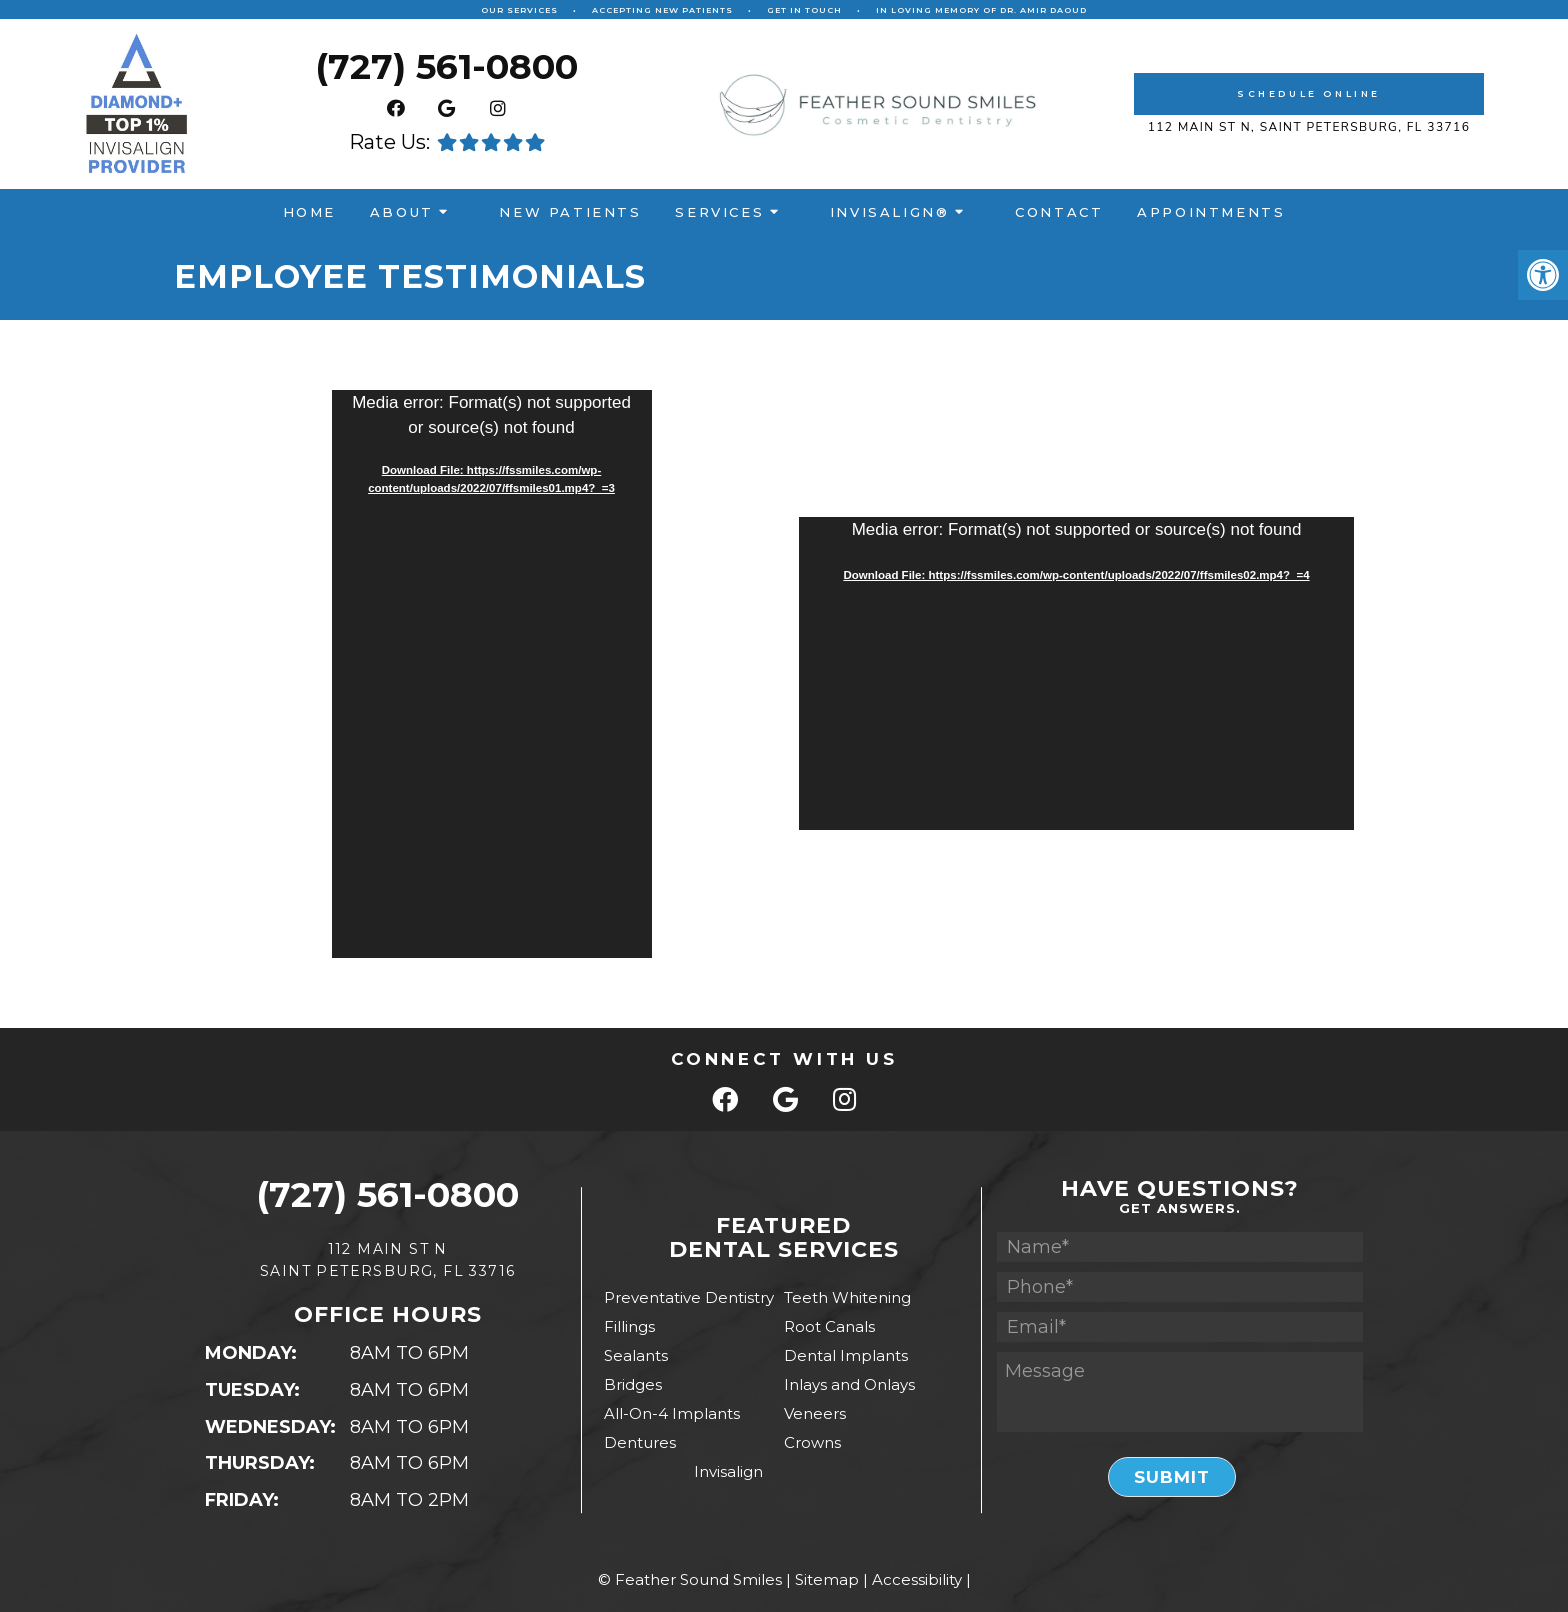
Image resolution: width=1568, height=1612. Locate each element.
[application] (492, 674)
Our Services (519, 10)
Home (309, 212)
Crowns (812, 1442)
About (402, 212)
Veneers (815, 1413)
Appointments (1211, 212)
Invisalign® (890, 212)
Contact (1059, 212)
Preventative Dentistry (689, 1297)
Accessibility (917, 1579)
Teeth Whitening (847, 1297)
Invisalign (728, 1471)
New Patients (570, 212)
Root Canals (829, 1326)
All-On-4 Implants (672, 1413)
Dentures (640, 1442)
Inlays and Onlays (849, 1384)
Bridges (633, 1384)
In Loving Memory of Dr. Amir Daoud (981, 10)
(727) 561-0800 (446, 68)
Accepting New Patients (662, 10)
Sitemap (827, 1579)
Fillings (629, 1326)
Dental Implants (846, 1355)
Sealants (636, 1355)
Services (719, 212)
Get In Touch (804, 10)
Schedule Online (1309, 93)
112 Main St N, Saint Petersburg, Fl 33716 (1309, 127)
